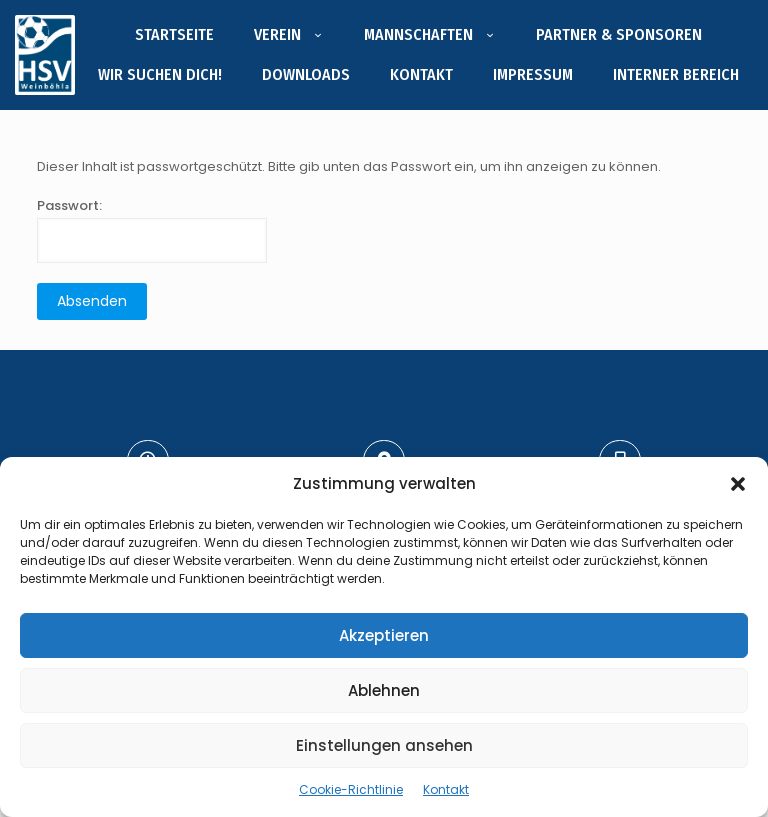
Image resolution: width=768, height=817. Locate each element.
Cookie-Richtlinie (351, 789)
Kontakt (446, 789)
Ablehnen (384, 690)
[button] (738, 484)
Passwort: (152, 229)
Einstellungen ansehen (384, 745)
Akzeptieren (384, 635)
